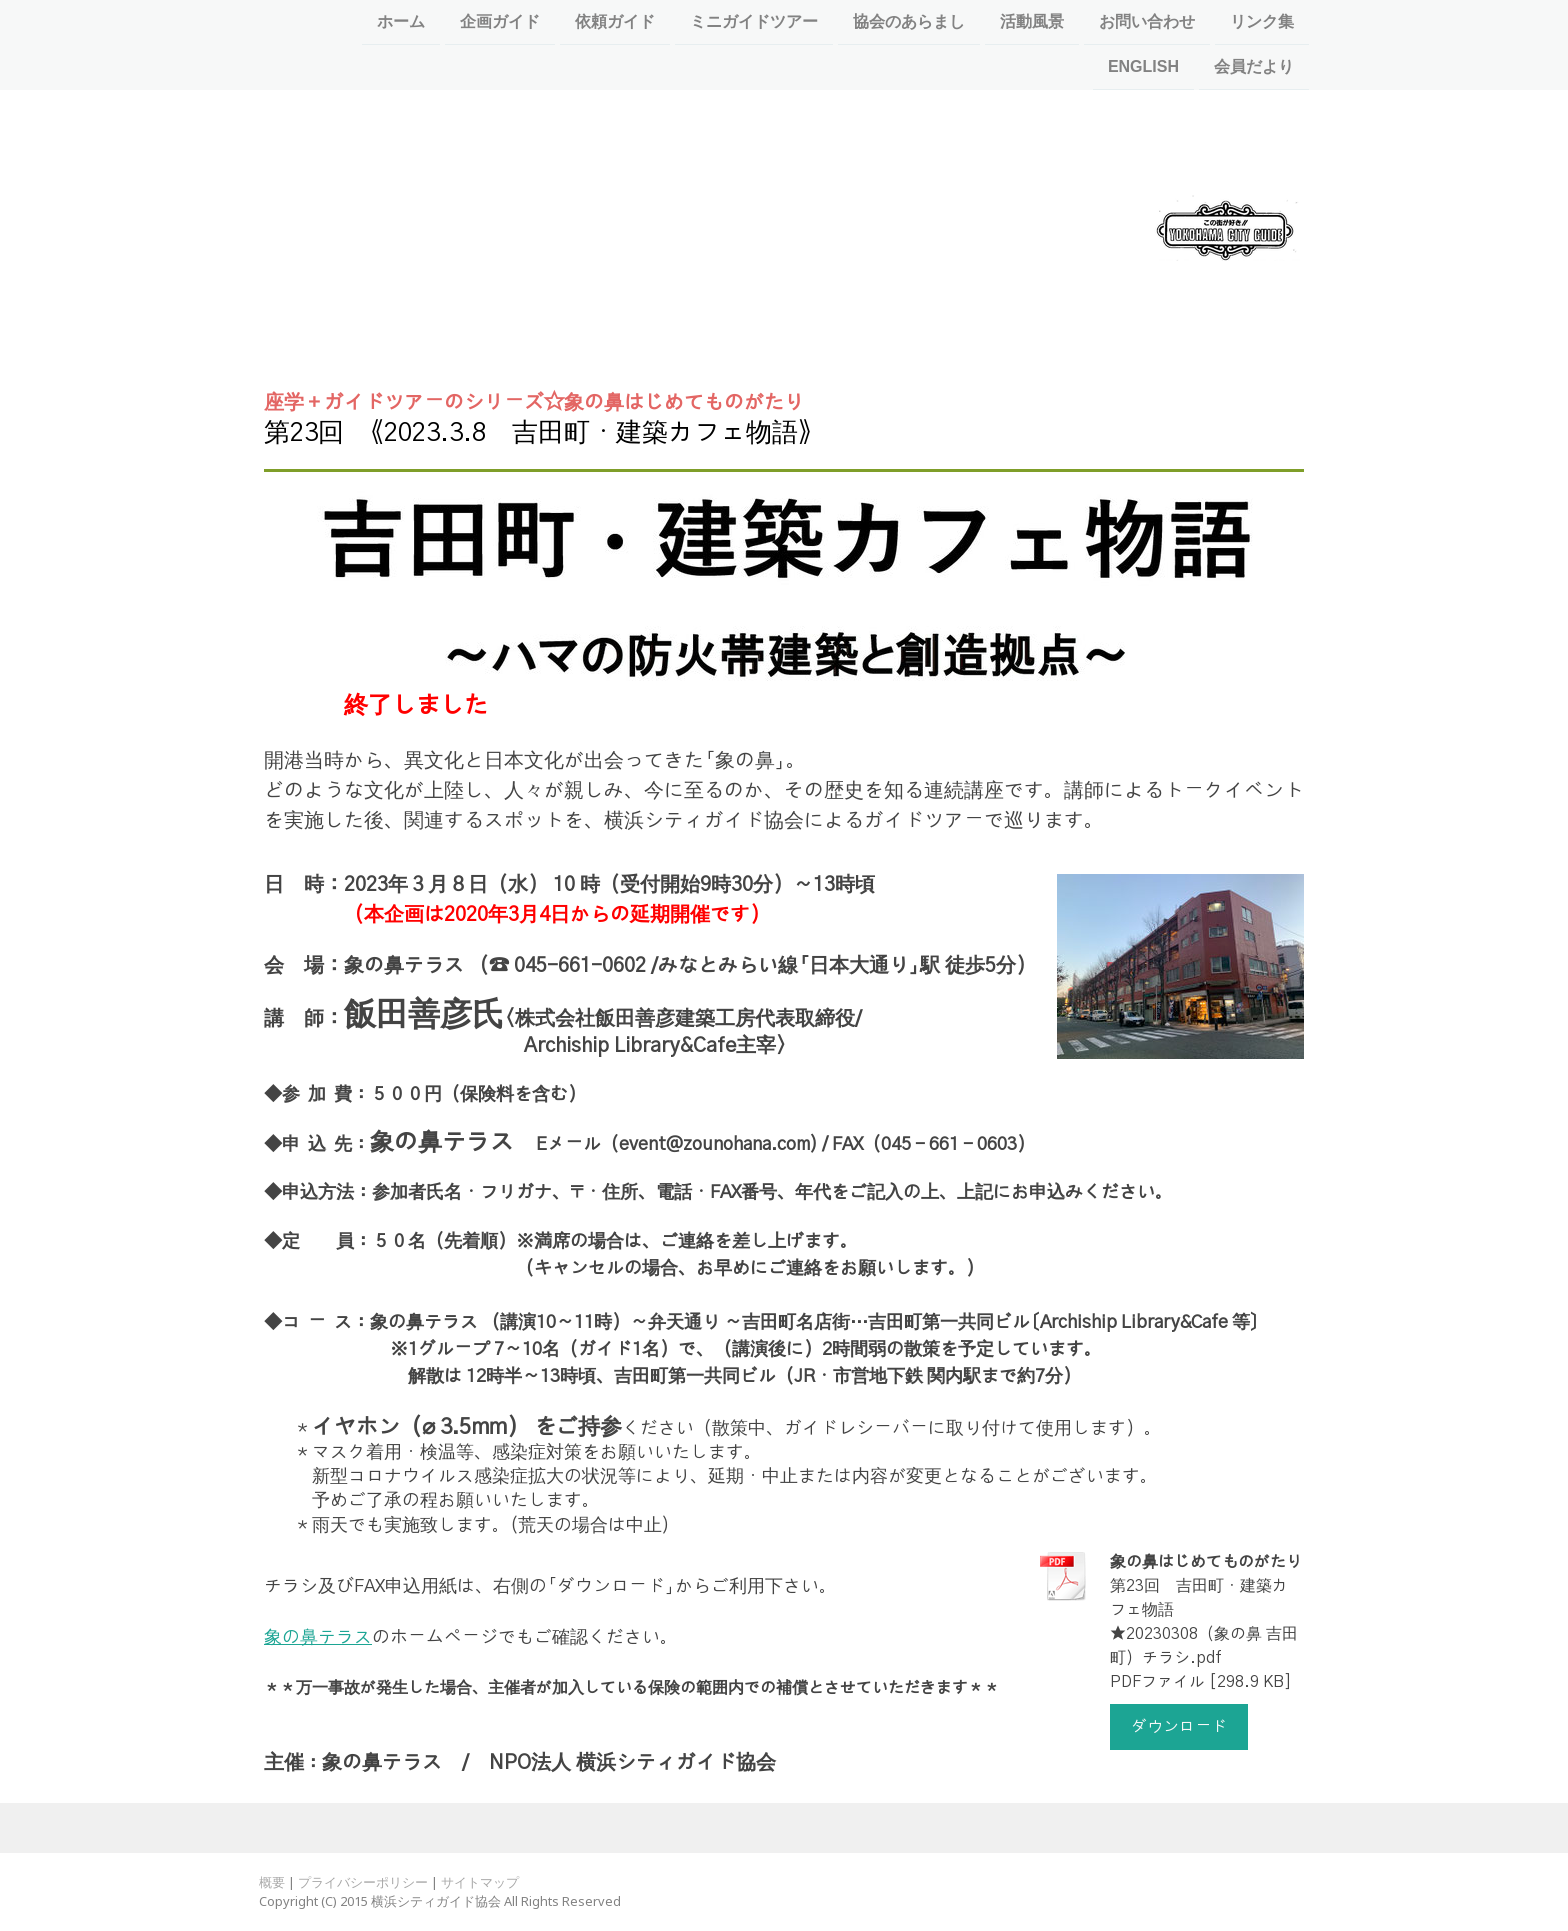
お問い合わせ (1147, 21)
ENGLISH (1143, 68)
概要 (272, 1882)
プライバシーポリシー (363, 1882)
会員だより (1254, 68)
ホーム (401, 21)
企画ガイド (500, 21)
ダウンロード (1179, 1727)
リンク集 (1262, 21)
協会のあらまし (909, 21)
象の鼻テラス (318, 1638)
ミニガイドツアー (754, 21)
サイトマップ (480, 1882)
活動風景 (1032, 21)
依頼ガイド (615, 21)
